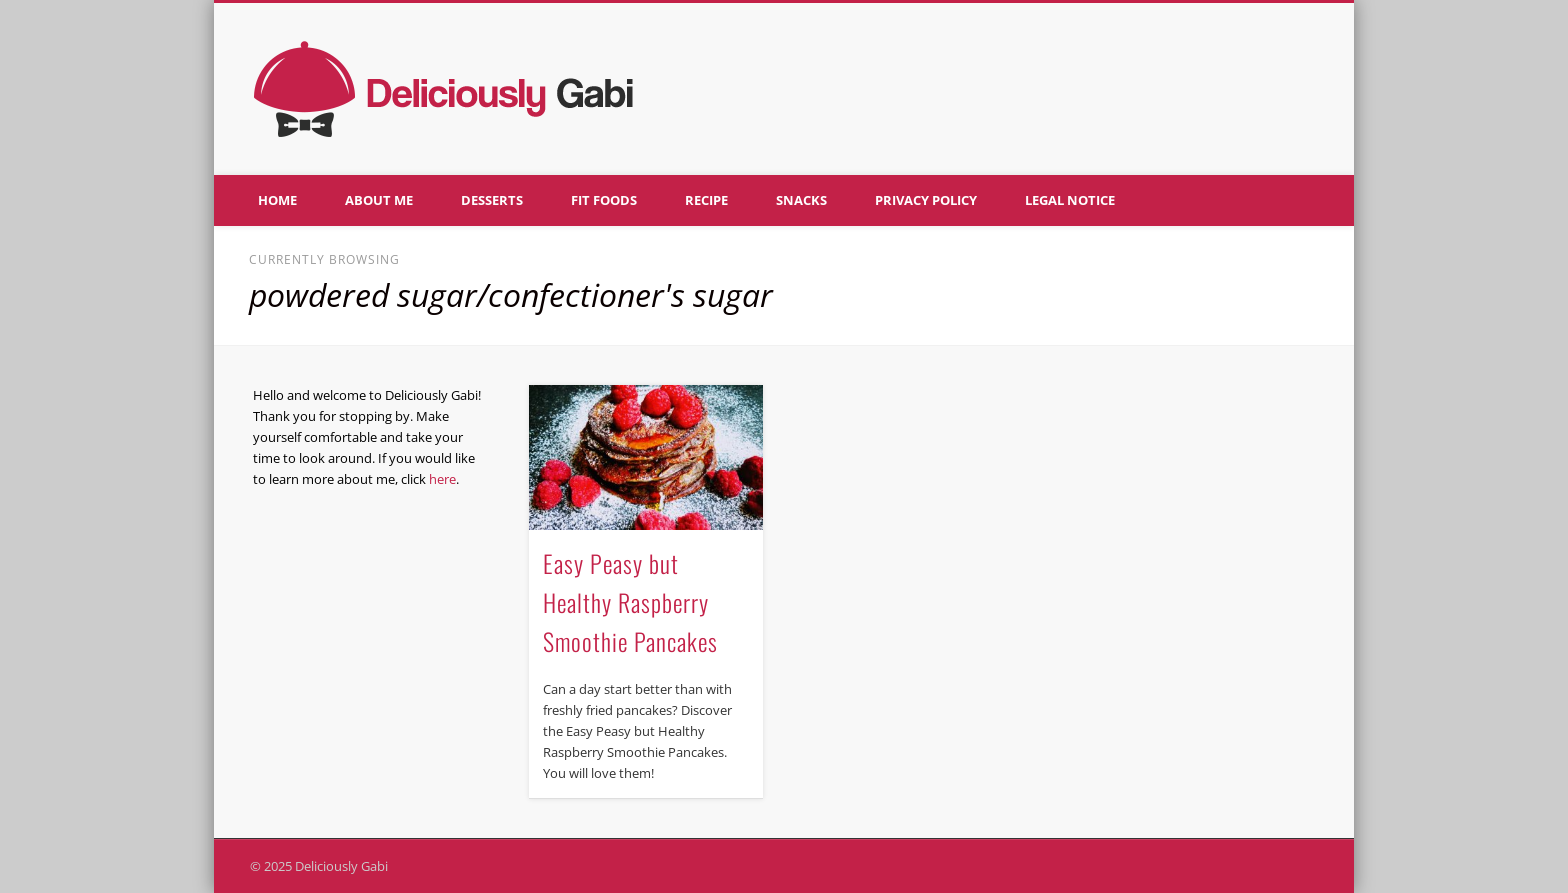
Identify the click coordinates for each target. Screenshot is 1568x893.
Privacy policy (926, 200)
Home (277, 200)
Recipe (706, 200)
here (442, 479)
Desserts (492, 200)
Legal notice (1070, 200)
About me (379, 200)
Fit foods (604, 200)
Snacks (801, 200)
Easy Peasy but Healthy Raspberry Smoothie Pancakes (630, 602)
